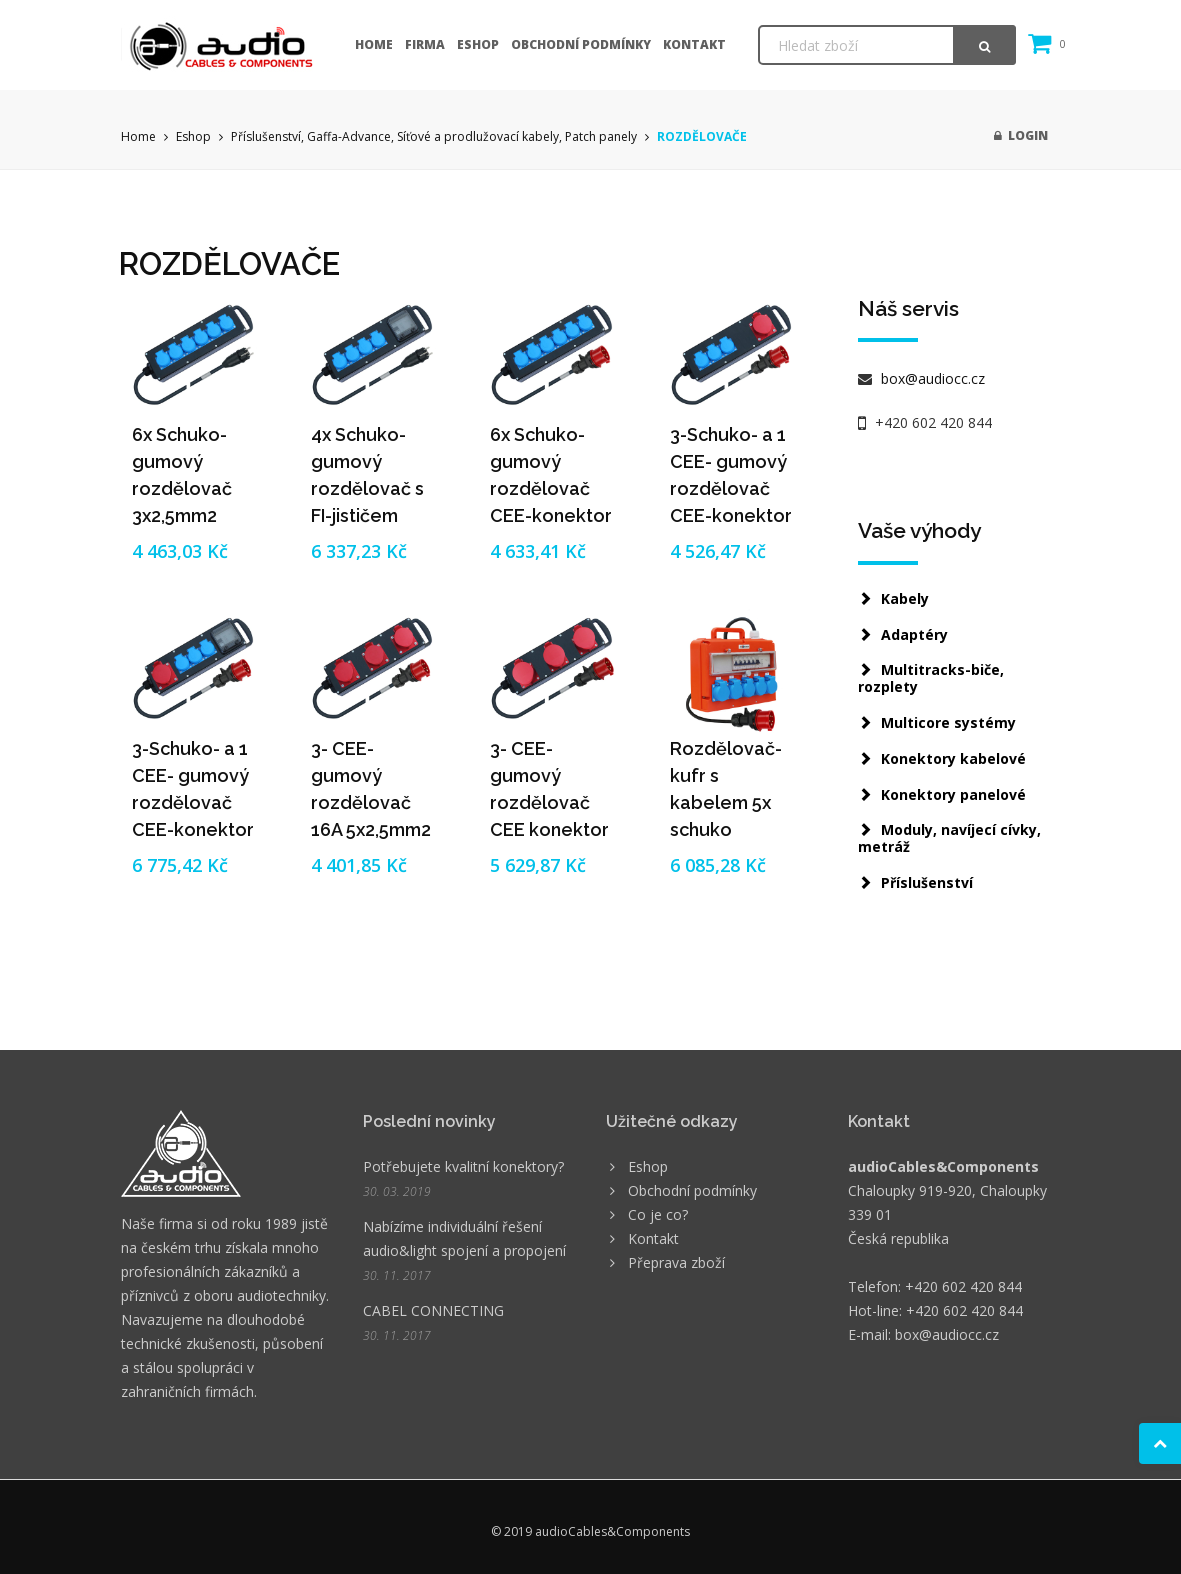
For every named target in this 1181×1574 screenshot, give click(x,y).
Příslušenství (927, 882)
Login (1021, 135)
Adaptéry (914, 634)
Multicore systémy (948, 722)
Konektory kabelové (953, 758)
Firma (425, 44)
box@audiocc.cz (931, 378)
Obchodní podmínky (581, 44)
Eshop (478, 44)
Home (374, 44)
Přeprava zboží (676, 1262)
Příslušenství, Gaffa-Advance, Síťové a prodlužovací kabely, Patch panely (434, 136)
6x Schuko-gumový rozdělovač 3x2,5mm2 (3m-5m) (182, 488)
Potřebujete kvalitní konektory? (463, 1166)
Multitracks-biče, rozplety (931, 678)
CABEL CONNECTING (433, 1310)
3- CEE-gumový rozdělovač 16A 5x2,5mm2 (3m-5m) (371, 802)
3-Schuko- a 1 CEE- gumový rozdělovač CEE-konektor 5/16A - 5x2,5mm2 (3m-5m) (731, 515)
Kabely (905, 598)
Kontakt (694, 44)
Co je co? (658, 1214)
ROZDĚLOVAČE (702, 136)
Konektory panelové (953, 794)
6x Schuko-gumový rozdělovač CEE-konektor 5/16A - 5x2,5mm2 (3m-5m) (551, 515)
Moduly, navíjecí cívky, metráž (949, 838)
